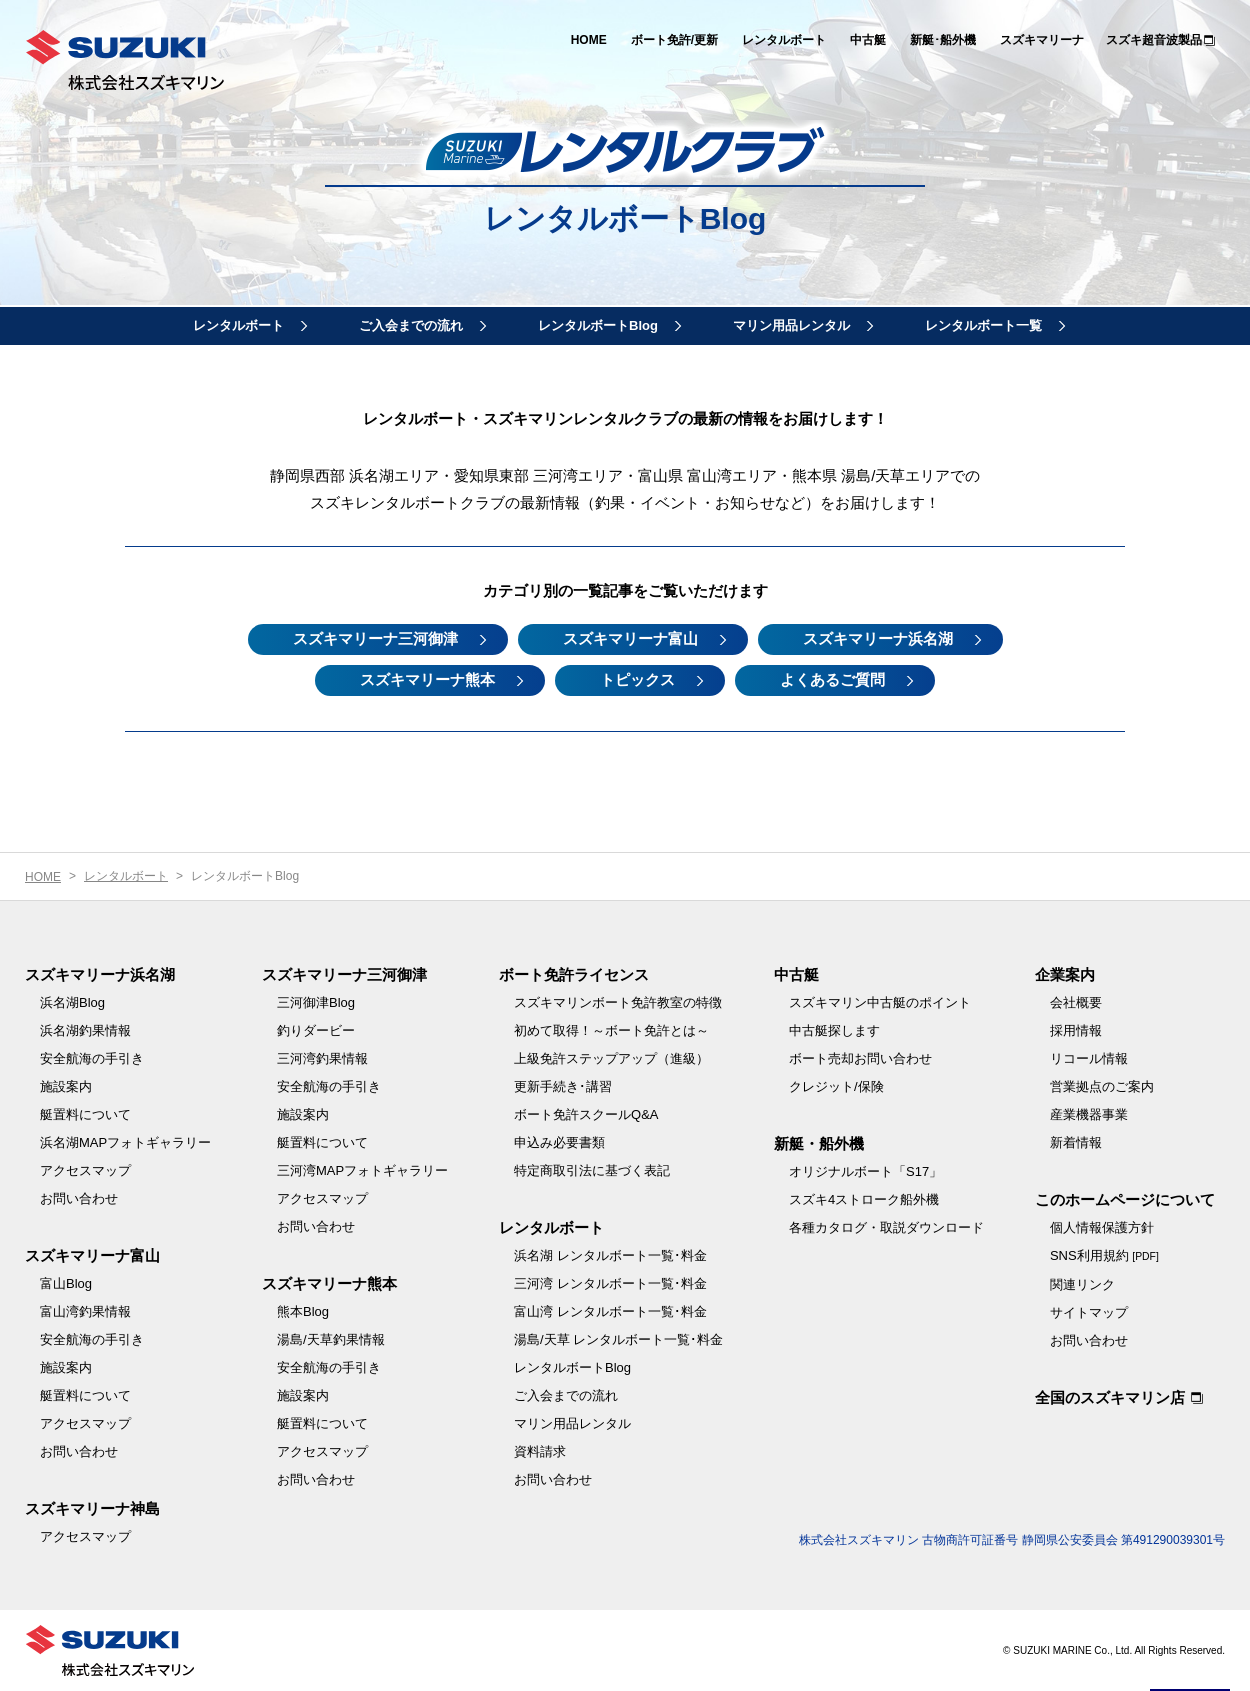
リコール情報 (1089, 1058)
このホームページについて (1125, 1199)
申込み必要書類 (559, 1142)
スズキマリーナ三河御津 (375, 638)
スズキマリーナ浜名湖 (878, 638)
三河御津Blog (316, 1002)
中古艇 (868, 40)
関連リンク (1082, 1284)
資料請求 (540, 1451)
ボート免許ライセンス (574, 974)
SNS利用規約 (1104, 1255)
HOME (589, 40)
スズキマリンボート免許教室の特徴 (618, 1002)
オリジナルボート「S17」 (865, 1171)
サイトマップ (1089, 1312)
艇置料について (85, 1114)
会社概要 (1076, 1002)
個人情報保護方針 (1102, 1227)
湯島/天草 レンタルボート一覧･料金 (618, 1339)
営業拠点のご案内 (1102, 1086)
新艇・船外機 (819, 1143)
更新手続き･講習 (563, 1086)
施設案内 (66, 1086)
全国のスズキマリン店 (1110, 1397)
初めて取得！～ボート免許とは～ (611, 1030)
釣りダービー (316, 1030)
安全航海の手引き (92, 1058)
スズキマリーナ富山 (630, 638)
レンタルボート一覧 (983, 325)
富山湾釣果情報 (85, 1311)
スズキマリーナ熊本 (427, 679)
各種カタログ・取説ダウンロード (886, 1227)
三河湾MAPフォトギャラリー (362, 1170)
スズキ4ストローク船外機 (864, 1199)
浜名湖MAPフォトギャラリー (125, 1142)
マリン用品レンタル (791, 325)
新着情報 (1076, 1142)
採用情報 (1076, 1030)
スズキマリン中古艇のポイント (880, 1002)
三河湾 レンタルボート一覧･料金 (610, 1283)
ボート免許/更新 (674, 40)
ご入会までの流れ (411, 325)
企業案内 (1065, 974)
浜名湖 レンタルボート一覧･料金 (610, 1255)
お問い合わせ (79, 1198)
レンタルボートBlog (598, 325)
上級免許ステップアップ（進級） (611, 1058)
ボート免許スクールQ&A (586, 1114)
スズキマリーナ (1042, 40)
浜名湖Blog (72, 1002)
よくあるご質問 (832, 679)
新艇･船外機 (943, 40)
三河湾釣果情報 (322, 1058)
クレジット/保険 (836, 1086)
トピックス (637, 679)
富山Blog (66, 1283)
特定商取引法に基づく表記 (592, 1170)
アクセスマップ (85, 1170)
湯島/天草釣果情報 (331, 1339)
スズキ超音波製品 (1154, 40)
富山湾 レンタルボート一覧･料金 (610, 1311)
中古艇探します (834, 1030)
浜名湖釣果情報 (85, 1030)
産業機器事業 (1089, 1114)
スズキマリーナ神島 (92, 1508)
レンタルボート (784, 40)
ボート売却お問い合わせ (860, 1058)
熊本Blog (303, 1311)
